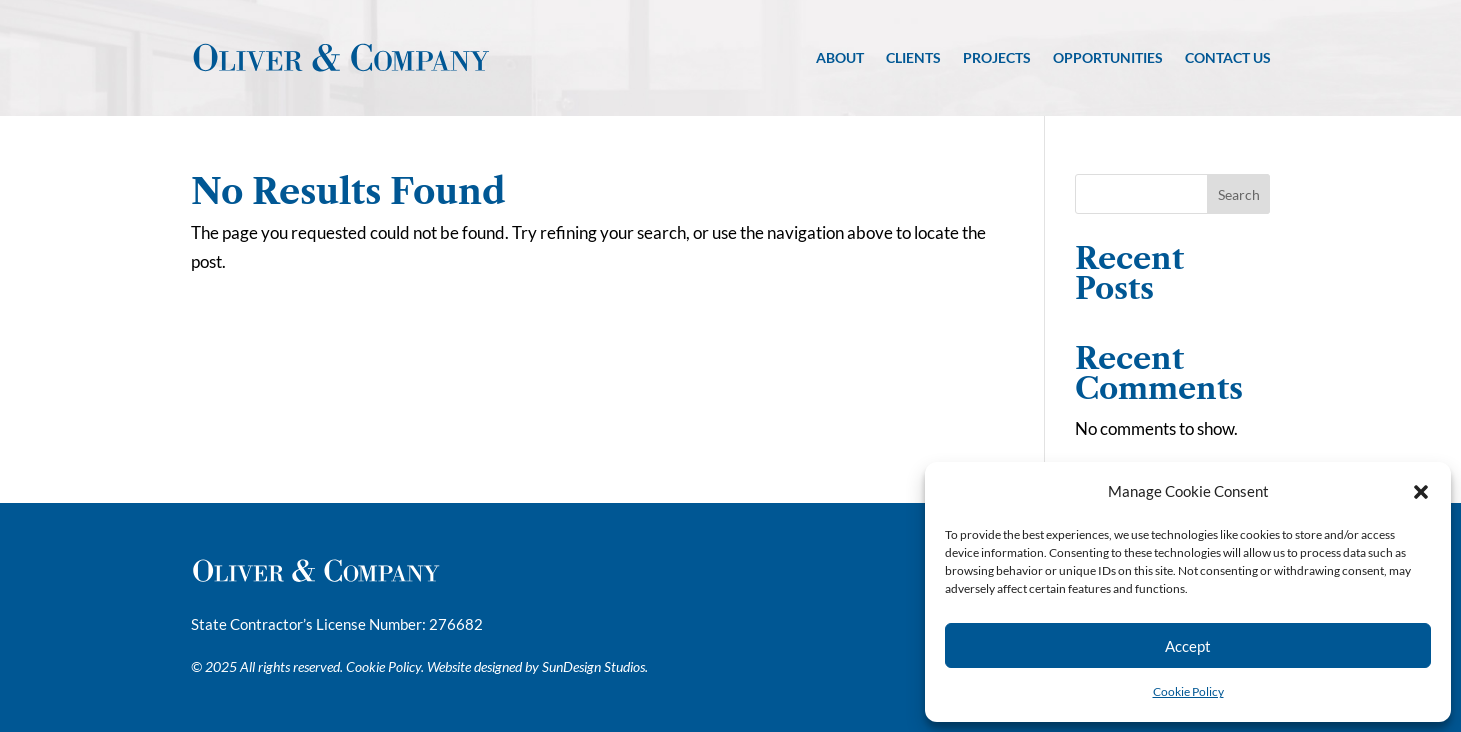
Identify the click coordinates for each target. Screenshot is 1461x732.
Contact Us (1228, 57)
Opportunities (1108, 57)
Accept (1188, 646)
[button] (1421, 492)
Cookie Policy (1188, 691)
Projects (997, 57)
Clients (913, 57)
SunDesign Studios (593, 666)
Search (1239, 194)
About (840, 57)
